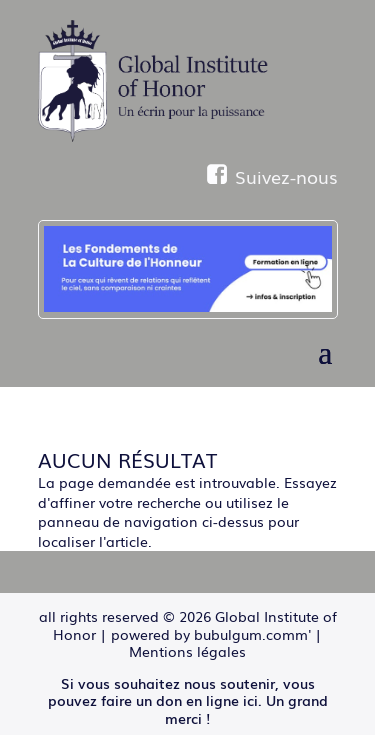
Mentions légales (187, 651)
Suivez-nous (272, 176)
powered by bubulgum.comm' (211, 634)
